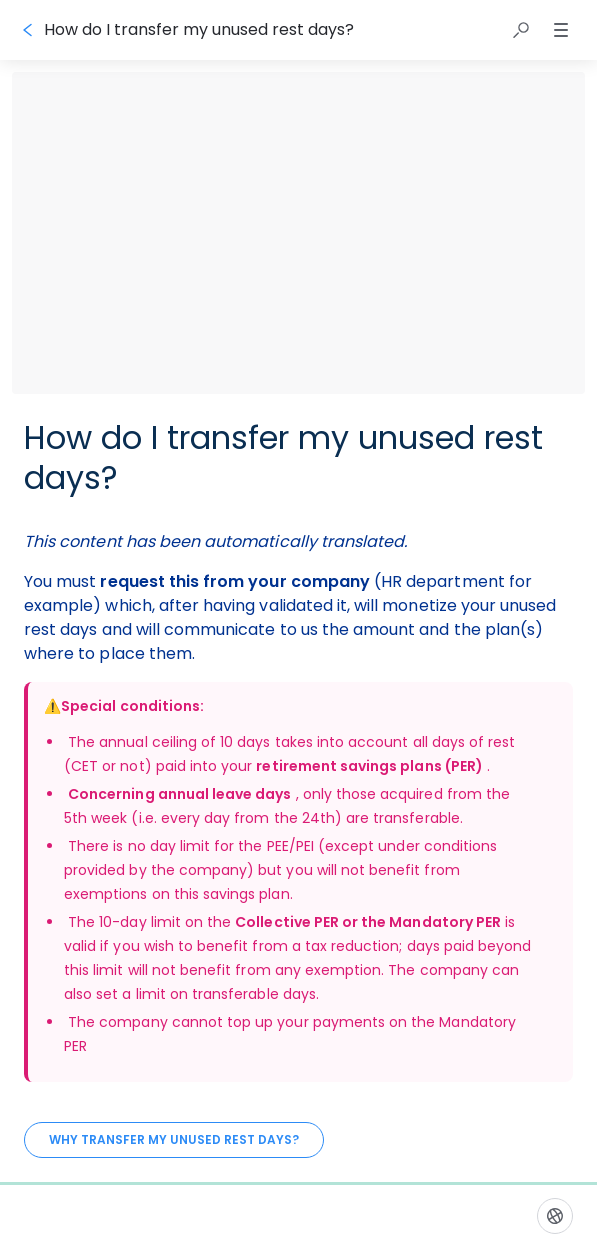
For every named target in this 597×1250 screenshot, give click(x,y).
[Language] (555, 1216)
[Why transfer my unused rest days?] (174, 1140)
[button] (521, 30)
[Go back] (28, 30)
